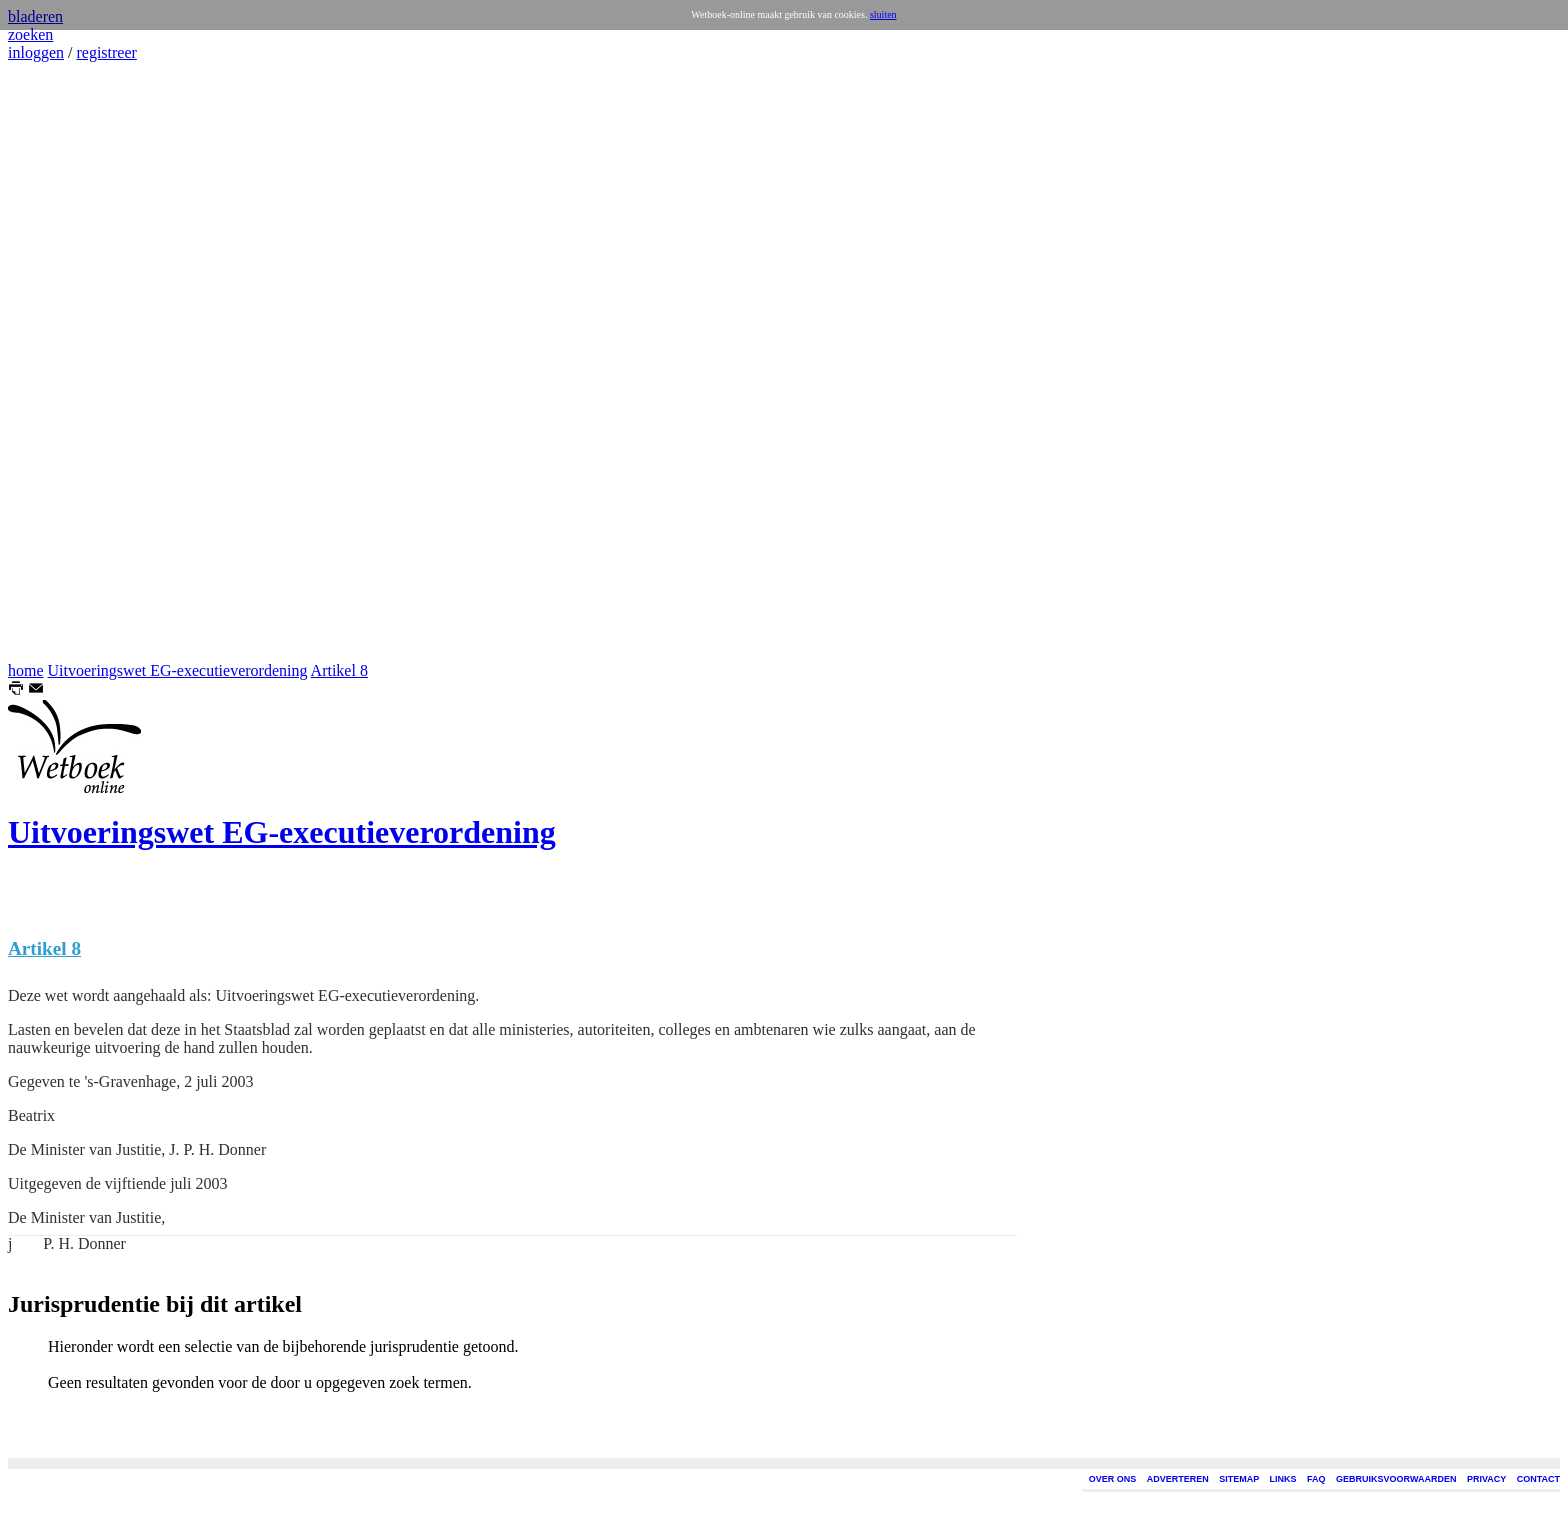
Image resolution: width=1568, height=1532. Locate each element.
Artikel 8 (339, 670)
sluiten (883, 14)
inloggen (36, 52)
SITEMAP (1239, 1479)
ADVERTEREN (1178, 1479)
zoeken (30, 34)
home (26, 670)
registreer (106, 52)
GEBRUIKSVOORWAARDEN (1396, 1479)
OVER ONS (1113, 1479)
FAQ (1316, 1479)
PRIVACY (1486, 1479)
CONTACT (1538, 1479)
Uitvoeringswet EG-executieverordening (178, 670)
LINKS (1283, 1479)
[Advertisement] (68, 362)
